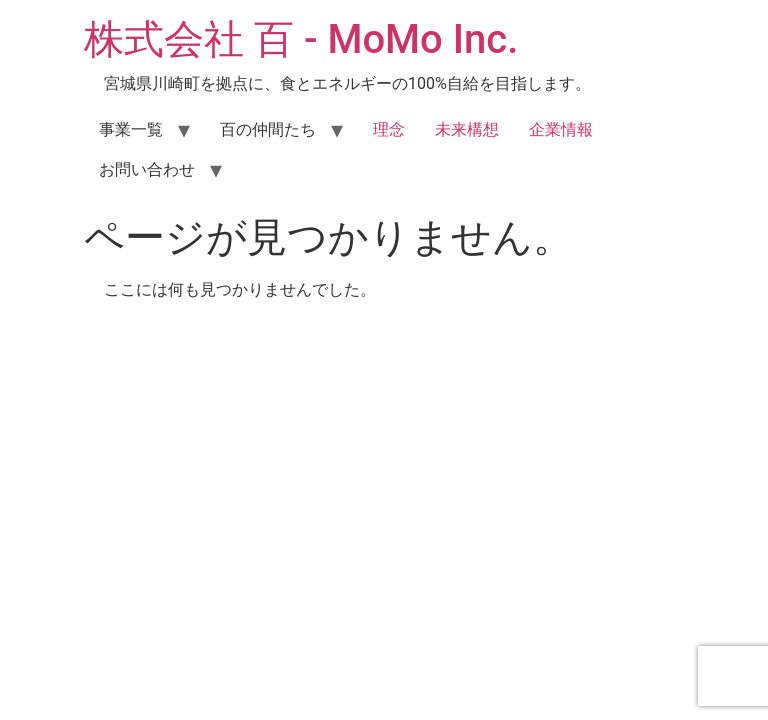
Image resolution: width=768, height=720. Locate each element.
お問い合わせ (147, 169)
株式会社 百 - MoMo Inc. (301, 39)
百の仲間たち (268, 129)
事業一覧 (131, 129)
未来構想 (467, 129)
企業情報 (561, 129)
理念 (389, 129)
